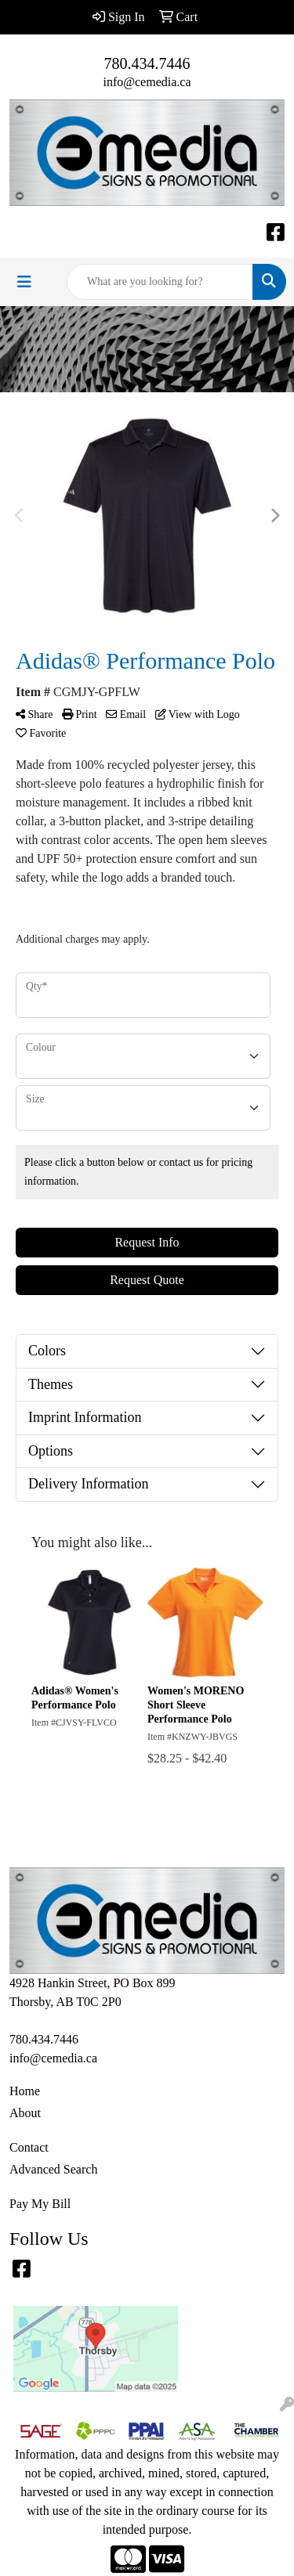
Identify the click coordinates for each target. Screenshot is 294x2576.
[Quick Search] (160, 282)
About (25, 2113)
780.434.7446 (147, 63)
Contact (29, 2147)
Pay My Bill (40, 2203)
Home (24, 2091)
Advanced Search (53, 2169)
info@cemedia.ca (147, 81)
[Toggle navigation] (24, 282)
